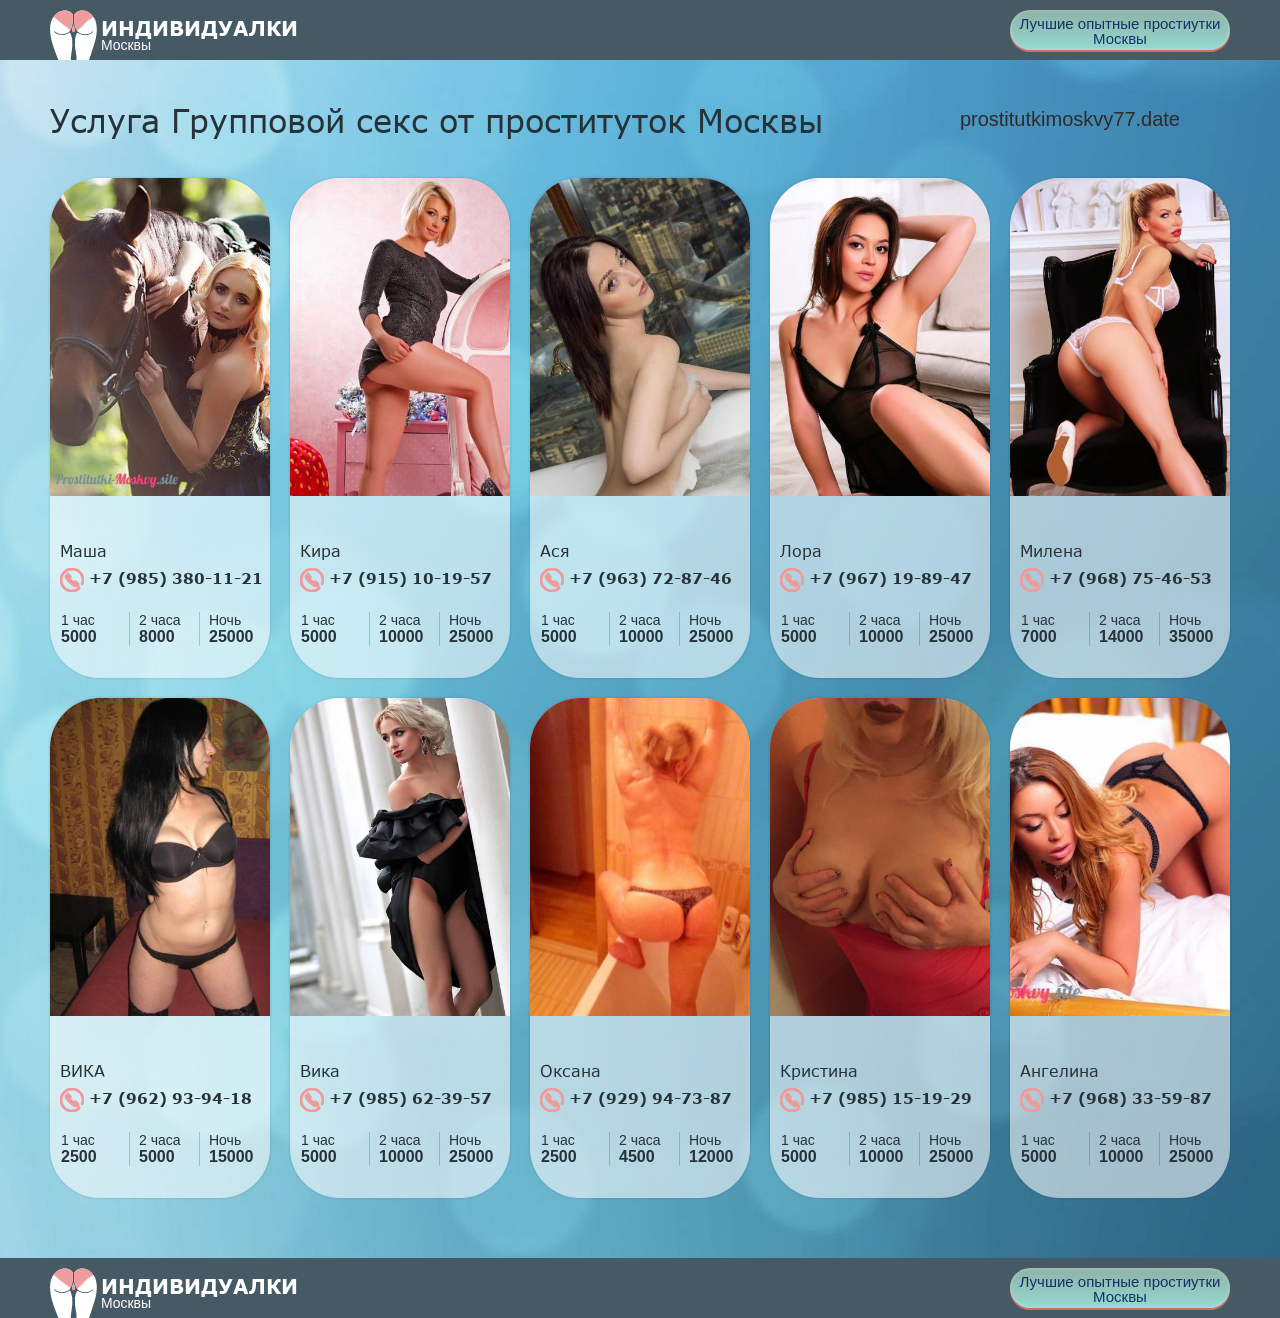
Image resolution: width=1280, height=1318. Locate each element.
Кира (320, 551)
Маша (83, 551)
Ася (555, 551)
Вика (320, 1071)
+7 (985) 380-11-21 (161, 580)
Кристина (819, 1071)
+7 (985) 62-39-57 (396, 1100)
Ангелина (1059, 1071)
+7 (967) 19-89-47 (876, 580)
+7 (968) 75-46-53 (1116, 580)
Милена (1051, 551)
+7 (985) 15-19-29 (876, 1100)
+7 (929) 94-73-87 (636, 1100)
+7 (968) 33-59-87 (1116, 1100)
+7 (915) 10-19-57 (396, 580)
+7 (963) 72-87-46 (636, 580)
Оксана (570, 1071)
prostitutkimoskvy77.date (1070, 119)
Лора (801, 551)
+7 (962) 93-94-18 (156, 1100)
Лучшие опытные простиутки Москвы (1120, 31)
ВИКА (82, 1071)
